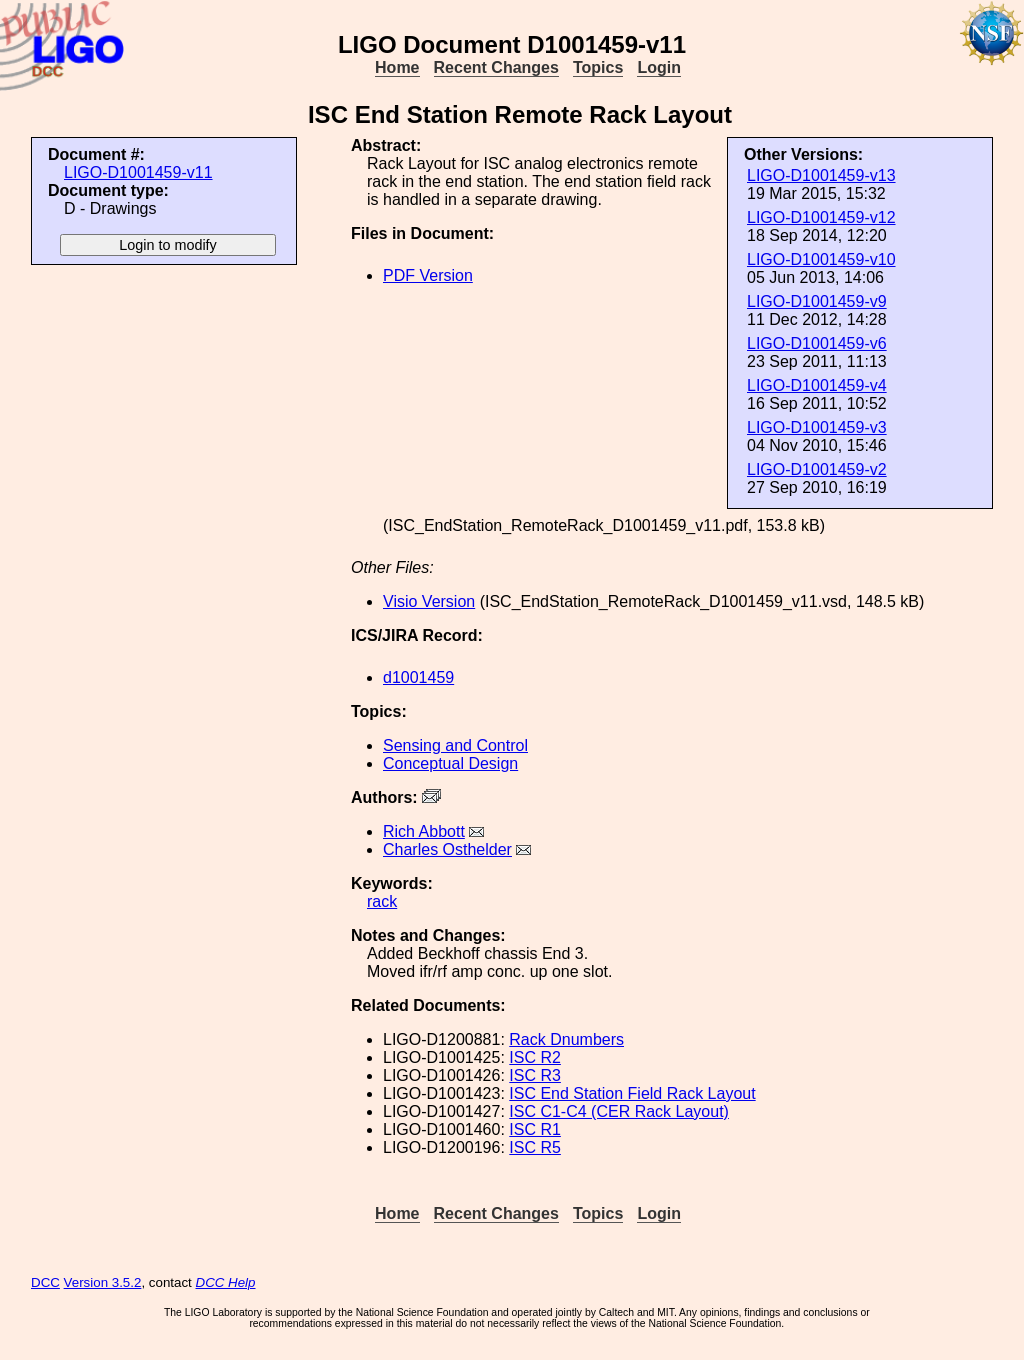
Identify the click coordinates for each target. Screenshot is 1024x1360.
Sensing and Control (455, 745)
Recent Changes (496, 67)
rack (382, 901)
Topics (598, 67)
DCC (45, 1282)
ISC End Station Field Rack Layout (632, 1093)
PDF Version (428, 275)
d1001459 (418, 677)
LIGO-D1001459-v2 (817, 469)
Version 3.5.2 (103, 1282)
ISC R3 (535, 1075)
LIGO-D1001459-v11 (138, 172)
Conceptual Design (450, 763)
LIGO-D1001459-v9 (817, 301)
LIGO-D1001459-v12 (821, 217)
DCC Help (226, 1282)
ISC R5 (535, 1147)
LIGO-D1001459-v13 (821, 175)
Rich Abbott (424, 831)
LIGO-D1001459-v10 (821, 259)
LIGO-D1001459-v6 (817, 343)
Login (659, 67)
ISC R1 (535, 1129)
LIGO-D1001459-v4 (817, 385)
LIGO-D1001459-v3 (817, 427)
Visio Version (429, 601)
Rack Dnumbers (566, 1039)
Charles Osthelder (447, 849)
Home (397, 67)
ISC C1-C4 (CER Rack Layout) (619, 1111)
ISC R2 (535, 1057)
